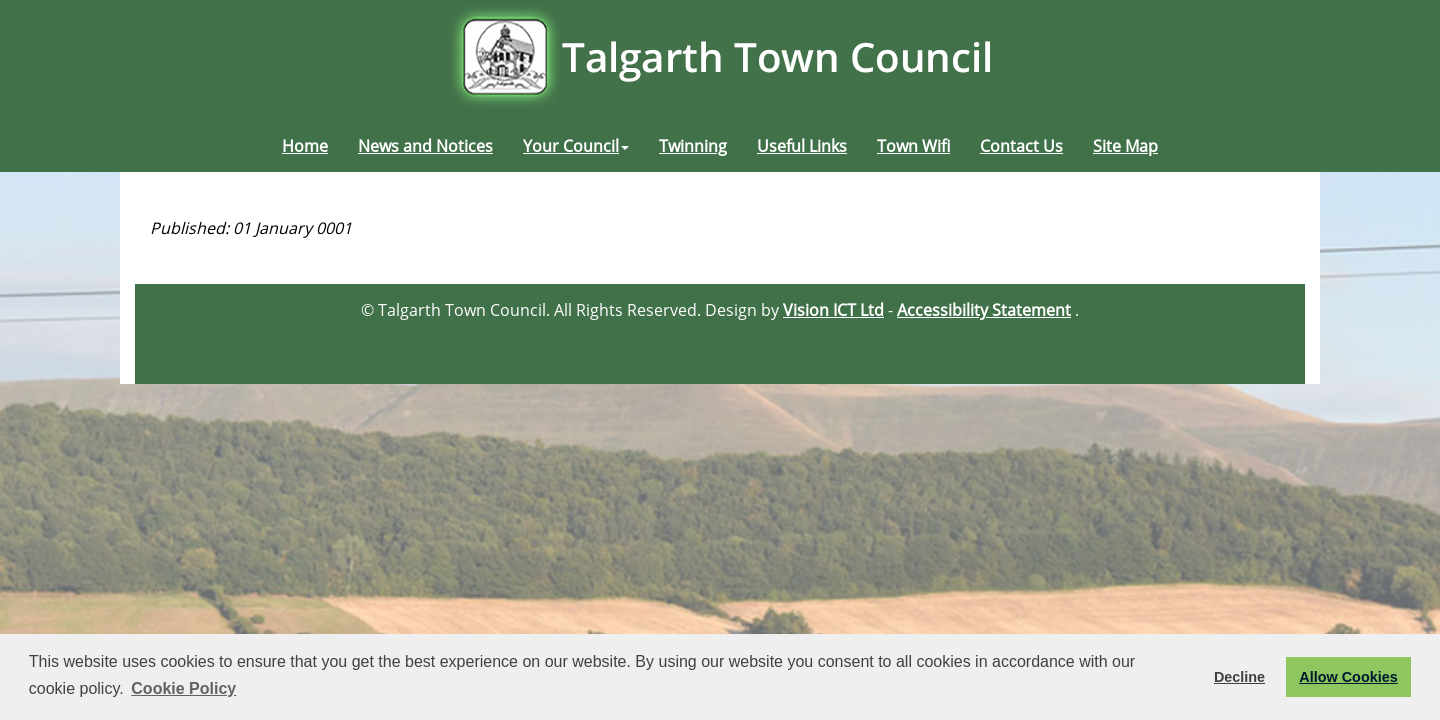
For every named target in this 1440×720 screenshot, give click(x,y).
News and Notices (425, 146)
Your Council (576, 146)
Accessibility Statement (984, 310)
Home (305, 146)
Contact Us (1021, 146)
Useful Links (802, 146)
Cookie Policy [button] (183, 688)
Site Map (1125, 146)
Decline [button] (1239, 677)
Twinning (693, 146)
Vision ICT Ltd (833, 310)
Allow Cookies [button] (1348, 677)
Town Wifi (913, 146)
